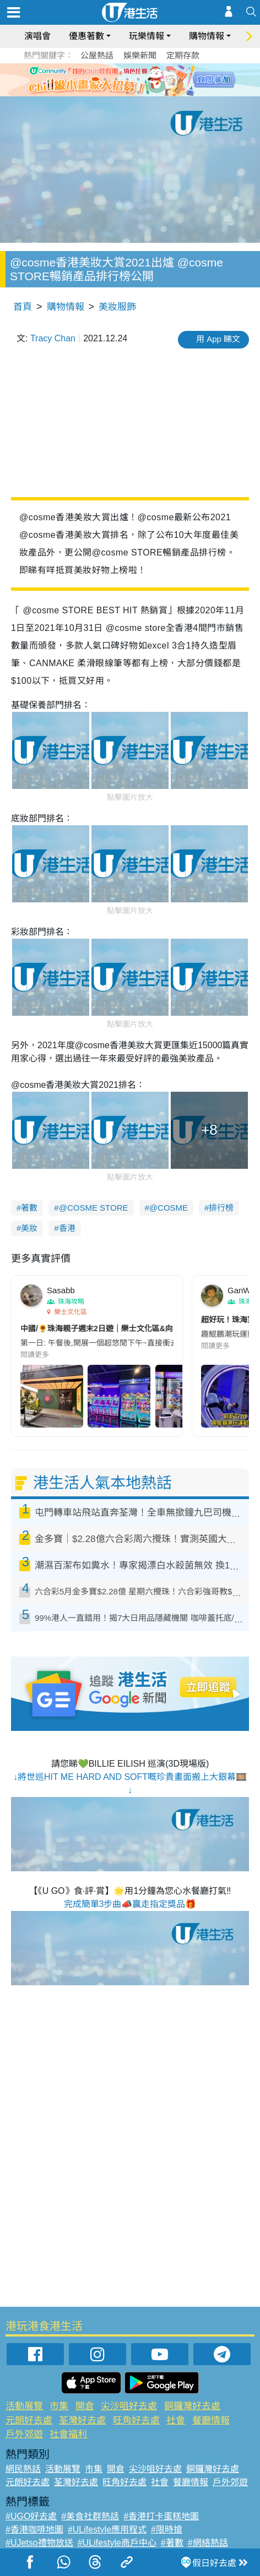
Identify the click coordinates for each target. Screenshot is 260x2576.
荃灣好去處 (82, 2420)
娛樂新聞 (139, 55)
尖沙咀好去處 (129, 2406)
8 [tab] (138, 92)
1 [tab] (105, 79)
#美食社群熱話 (90, 2516)
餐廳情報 (211, 2420)
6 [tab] (160, 79)
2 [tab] (116, 79)
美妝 (29, 1228)
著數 (29, 1207)
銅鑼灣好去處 (192, 2406)
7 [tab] (127, 92)
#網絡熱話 (208, 2542)
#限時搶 (166, 2529)
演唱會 (37, 36)
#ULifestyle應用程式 (107, 2529)
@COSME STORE (93, 1207)
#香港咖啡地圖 (34, 2529)
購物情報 (206, 36)
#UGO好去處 (31, 2516)
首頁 (22, 307)
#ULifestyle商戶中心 (117, 2542)
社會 (175, 2420)
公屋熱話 (96, 55)
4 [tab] (138, 79)
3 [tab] (127, 79)
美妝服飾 (117, 307)
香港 (67, 1228)
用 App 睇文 (218, 339)
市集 (59, 2406)
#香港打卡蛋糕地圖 (161, 2516)
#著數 (172, 2542)
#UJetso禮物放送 (39, 2542)
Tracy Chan (52, 338)
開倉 (84, 2406)
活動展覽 (24, 2406)
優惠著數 (86, 36)
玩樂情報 (146, 36)
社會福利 (68, 2434)
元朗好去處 (29, 2420)
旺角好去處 (136, 2420)
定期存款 (182, 55)
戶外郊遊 (24, 2434)
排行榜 (221, 1207)
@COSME (168, 1207)
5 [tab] (149, 79)
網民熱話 (23, 2469)
